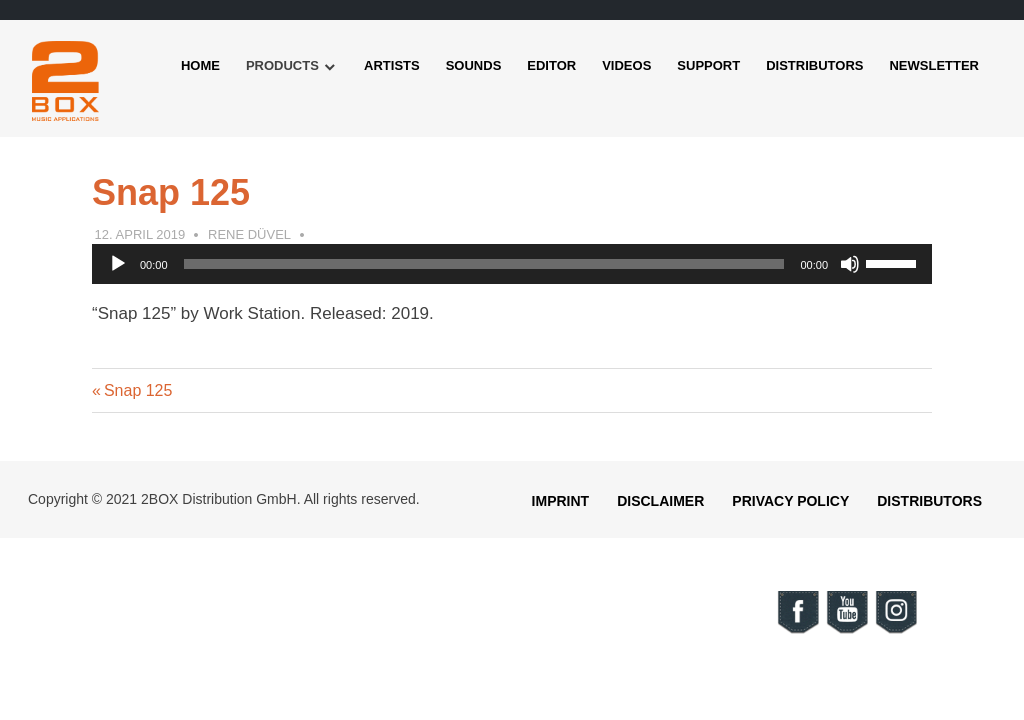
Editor (551, 65)
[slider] (484, 264)
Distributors (814, 65)
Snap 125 (138, 390)
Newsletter (934, 65)
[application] (512, 264)
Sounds (474, 65)
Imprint (561, 501)
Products (282, 65)
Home (200, 65)
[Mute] (850, 264)
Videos (626, 65)
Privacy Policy (790, 501)
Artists (392, 65)
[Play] (118, 264)
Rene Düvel (249, 234)
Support (708, 65)
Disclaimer (660, 501)
